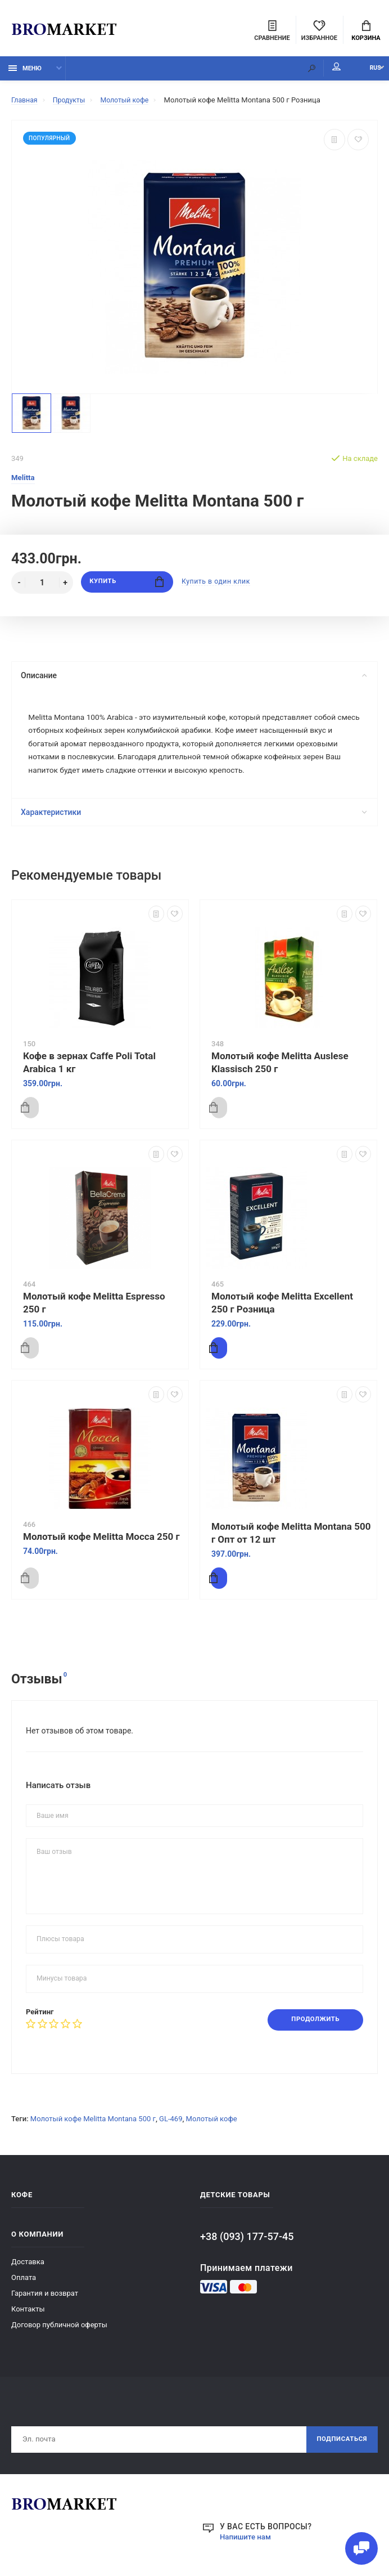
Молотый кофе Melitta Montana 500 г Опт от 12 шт (290, 1539)
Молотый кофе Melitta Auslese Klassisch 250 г (280, 1069)
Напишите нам (247, 2545)
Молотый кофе (211, 2126)
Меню (25, 71)
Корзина (365, 31)
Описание (193, 679)
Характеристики (193, 818)
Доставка (27, 2269)
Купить (127, 586)
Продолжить (312, 2027)
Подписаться (340, 2448)
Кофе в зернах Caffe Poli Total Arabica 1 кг (89, 1069)
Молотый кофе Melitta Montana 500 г (93, 2126)
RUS (367, 71)
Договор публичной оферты (59, 2332)
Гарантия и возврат (44, 2300)
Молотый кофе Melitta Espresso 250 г (94, 1309)
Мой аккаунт (319, 70)
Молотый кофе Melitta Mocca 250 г (101, 1543)
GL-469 (170, 2126)
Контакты (28, 2316)
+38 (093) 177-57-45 (246, 2244)
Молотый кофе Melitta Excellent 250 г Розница (282, 1309)
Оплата (23, 2285)
